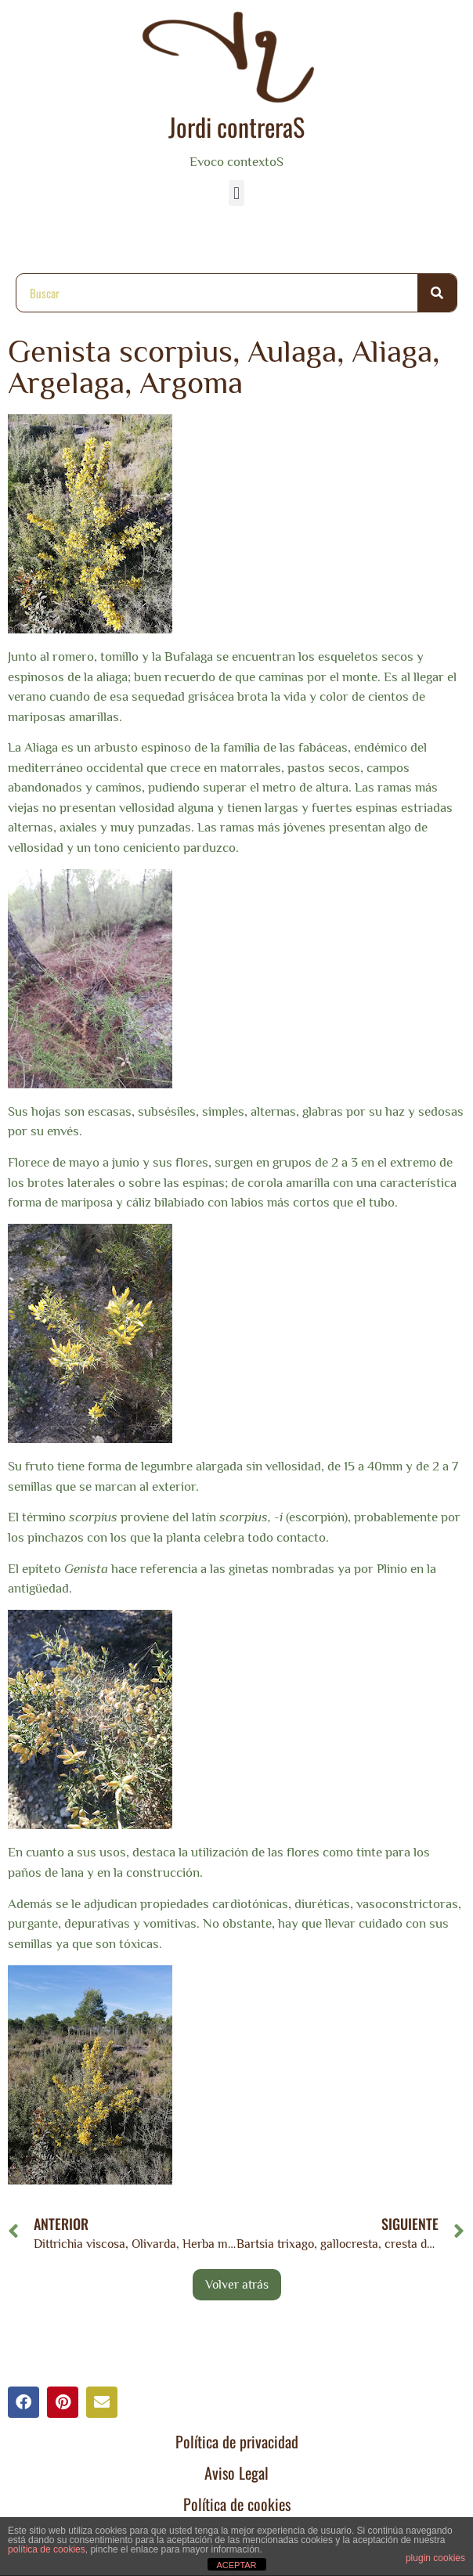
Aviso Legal (236, 2472)
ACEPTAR (236, 2565)
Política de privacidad (236, 2441)
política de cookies (46, 2549)
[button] (236, 193)
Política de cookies (237, 2504)
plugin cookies (435, 2558)
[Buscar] (437, 293)
